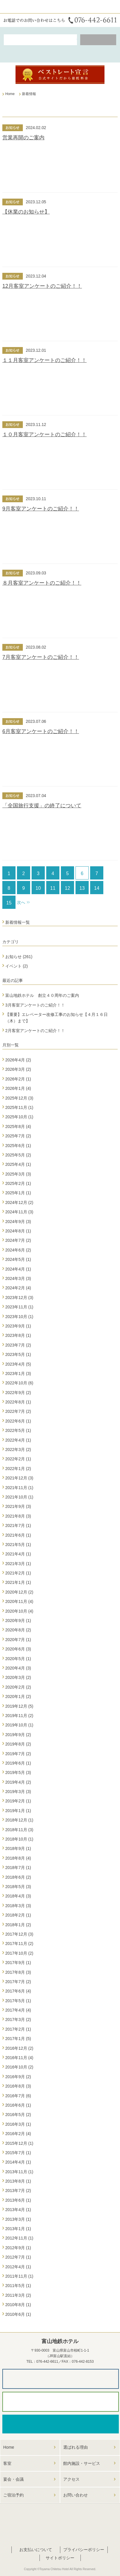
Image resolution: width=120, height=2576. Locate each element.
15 (9, 902)
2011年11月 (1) (19, 2276)
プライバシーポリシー (83, 2549)
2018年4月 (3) (18, 1896)
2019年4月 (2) (18, 1782)
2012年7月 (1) (18, 2257)
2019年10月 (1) (19, 1725)
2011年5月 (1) (18, 2285)
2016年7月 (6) (18, 2095)
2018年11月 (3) (19, 1829)
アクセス (71, 2479)
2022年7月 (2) (18, 1411)
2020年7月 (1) (18, 1639)
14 (97, 888)
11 (53, 888)
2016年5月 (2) (18, 2114)
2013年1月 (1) (18, 2228)
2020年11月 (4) (19, 1601)
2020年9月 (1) (18, 1620)
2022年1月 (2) (18, 1468)
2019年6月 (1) (18, 1763)
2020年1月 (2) (18, 1696)
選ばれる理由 (75, 2447)
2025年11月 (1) (19, 1107)
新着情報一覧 (17, 922)
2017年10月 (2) (19, 1953)
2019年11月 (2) (19, 1715)
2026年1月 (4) (18, 1088)
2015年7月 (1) (18, 2152)
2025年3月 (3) (18, 1174)
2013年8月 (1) (18, 2181)
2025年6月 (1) (18, 1145)
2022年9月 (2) (18, 1392)
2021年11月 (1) (19, 1487)
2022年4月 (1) (18, 1440)
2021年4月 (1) (18, 1554)
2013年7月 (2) (18, 2190)
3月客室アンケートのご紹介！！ (35, 1005)
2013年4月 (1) (18, 2209)
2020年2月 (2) (18, 1687)
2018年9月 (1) (18, 1848)
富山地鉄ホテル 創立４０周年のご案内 (42, 995)
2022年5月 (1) (18, 1430)
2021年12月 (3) (19, 1478)
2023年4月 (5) (18, 1364)
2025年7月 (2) (18, 1136)
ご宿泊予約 (13, 2495)
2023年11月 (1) (19, 1307)
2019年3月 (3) (18, 1791)
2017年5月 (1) (18, 2000)
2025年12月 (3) (19, 1098)
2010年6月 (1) (18, 2314)
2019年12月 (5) (19, 1706)
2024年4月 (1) (18, 1269)
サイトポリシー (60, 2557)
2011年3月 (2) (18, 2295)
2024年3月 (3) (18, 1278)
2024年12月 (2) (19, 1202)
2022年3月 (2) (18, 1449)
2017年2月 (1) (18, 2029)
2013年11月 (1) (19, 2171)
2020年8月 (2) (18, 1630)
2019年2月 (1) (18, 1801)
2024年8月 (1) (18, 1231)
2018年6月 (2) (18, 1877)
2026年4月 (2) (18, 1060)
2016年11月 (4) (19, 2057)
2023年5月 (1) (18, 1354)
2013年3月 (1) (18, 2219)
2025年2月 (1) (18, 1183)
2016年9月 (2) (18, 2076)
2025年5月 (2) (18, 1155)
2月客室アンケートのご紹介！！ (35, 1030)
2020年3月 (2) (18, 1677)
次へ (21, 902)
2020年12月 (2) (19, 1592)
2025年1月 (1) (18, 1192)
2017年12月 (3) (19, 1934)
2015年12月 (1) (19, 2143)
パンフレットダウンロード (60, 2378)
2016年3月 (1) (18, 2124)
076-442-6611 (47, 2361)
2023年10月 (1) (19, 1316)
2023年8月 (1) (18, 1335)
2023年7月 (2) (18, 1345)
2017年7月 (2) (18, 1981)
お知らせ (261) (18, 956)
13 (82, 888)
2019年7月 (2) (18, 1753)
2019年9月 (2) (18, 1734)
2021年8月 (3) (18, 1516)
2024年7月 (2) (18, 1240)
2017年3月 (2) (18, 2019)
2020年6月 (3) (18, 1649)
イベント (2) (16, 966)
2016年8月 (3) (18, 2086)
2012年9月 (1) (18, 2247)
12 (67, 888)
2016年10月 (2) (19, 2067)
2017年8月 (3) (18, 1972)
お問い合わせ (75, 2495)
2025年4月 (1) (18, 1164)
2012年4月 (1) (18, 2266)
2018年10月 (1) (19, 1839)
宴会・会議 (13, 2479)
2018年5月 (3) (18, 1886)
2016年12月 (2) (19, 2048)
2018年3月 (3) (18, 1905)
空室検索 (40, 39)
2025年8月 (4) (18, 1126)
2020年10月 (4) (19, 1611)
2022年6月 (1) (18, 1421)
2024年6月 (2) (18, 1250)
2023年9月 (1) (18, 1326)
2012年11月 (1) (19, 2238)
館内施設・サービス (81, 2463)
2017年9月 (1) (18, 1962)
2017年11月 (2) (19, 1943)
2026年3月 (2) (18, 1069)
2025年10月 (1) (19, 1116)
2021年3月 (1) (18, 1563)
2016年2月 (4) (18, 2133)
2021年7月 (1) (18, 1525)
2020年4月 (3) (18, 1668)
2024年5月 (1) (18, 1259)
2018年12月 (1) (19, 1820)
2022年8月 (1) (18, 1402)
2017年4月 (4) (18, 2010)
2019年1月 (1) (18, 1810)
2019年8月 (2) (18, 1744)
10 (38, 888)
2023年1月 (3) (18, 1373)
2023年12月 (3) (19, 1297)
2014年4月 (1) (18, 2162)
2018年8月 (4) (18, 1858)
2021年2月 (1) (18, 1573)
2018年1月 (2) (18, 1924)
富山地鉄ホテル (19, 6)
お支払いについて (35, 2549)
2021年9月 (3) (18, 1506)
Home (8, 2447)
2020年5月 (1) (18, 1658)
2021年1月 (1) (18, 1582)
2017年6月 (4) (18, 1991)
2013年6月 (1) (18, 2200)
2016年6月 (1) (18, 2105)
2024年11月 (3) (19, 1212)
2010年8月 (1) (18, 2304)
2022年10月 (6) (19, 1383)
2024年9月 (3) (18, 1221)
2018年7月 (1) (18, 1867)
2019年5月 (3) (18, 1772)
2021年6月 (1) (18, 1535)
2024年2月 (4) (18, 1288)
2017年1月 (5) (18, 2038)
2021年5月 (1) (18, 1544)
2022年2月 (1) (18, 1459)
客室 (7, 2463)
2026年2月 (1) (18, 1079)
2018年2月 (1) (18, 1915)
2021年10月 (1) (19, 1497)
